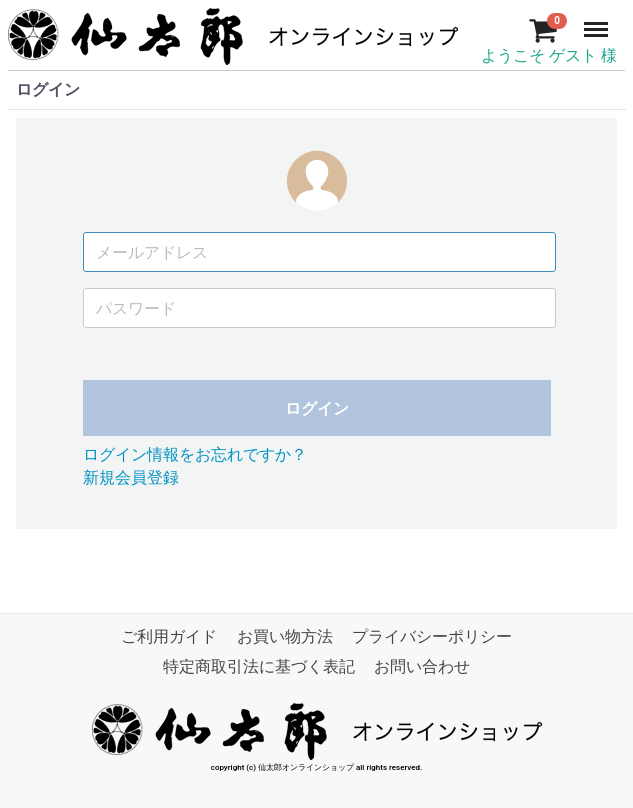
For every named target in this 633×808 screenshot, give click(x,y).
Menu (598, 20)
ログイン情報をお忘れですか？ (195, 455)
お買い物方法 (285, 637)
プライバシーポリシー (432, 637)
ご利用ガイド (169, 637)
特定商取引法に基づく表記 (259, 667)
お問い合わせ (422, 667)
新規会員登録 (131, 477)
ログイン (317, 409)
